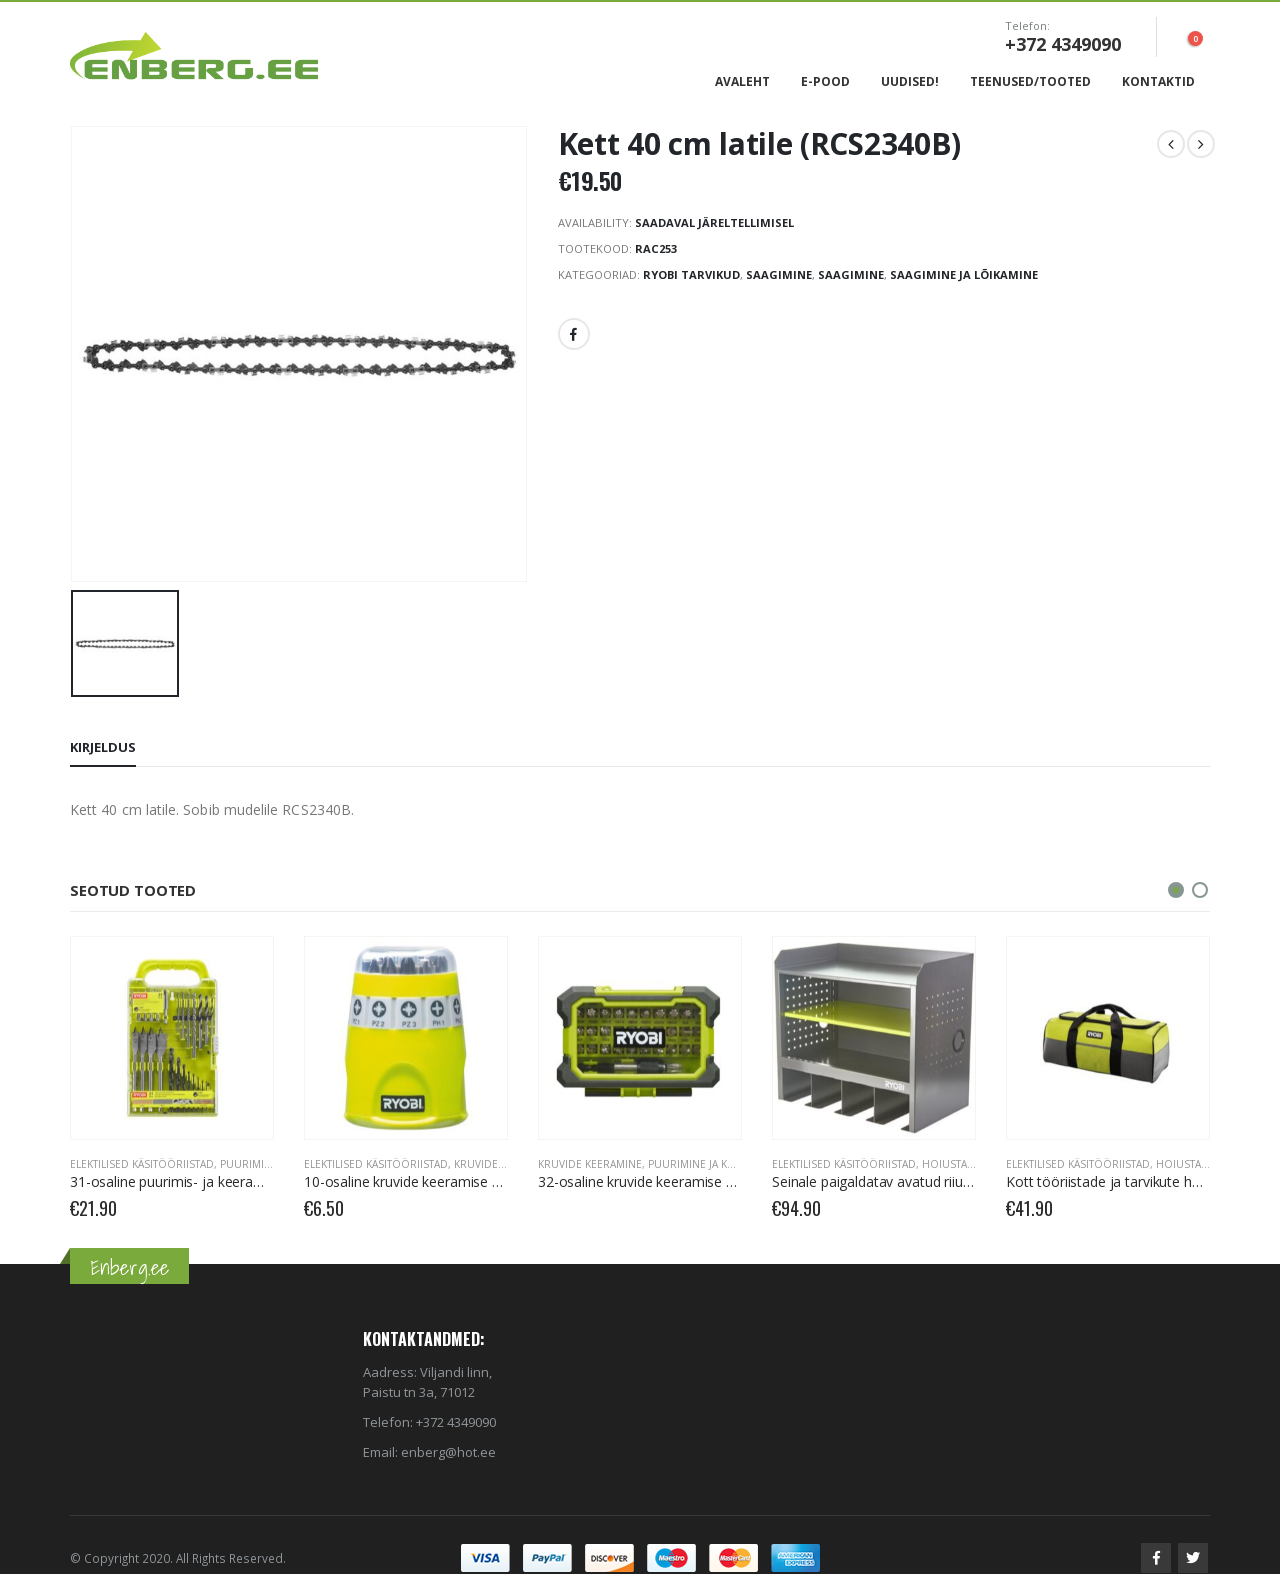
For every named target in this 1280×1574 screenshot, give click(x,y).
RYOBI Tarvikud (691, 274)
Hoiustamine (957, 1164)
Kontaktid (1158, 81)
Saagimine (779, 274)
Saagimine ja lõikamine (964, 274)
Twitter (1193, 1558)
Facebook (574, 334)
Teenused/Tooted (1030, 81)
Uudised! (910, 81)
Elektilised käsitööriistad (142, 1164)
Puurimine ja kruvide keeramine (736, 1164)
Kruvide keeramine (506, 1164)
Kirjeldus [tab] (103, 747)
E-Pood (825, 81)
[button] (1176, 890)
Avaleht (742, 81)
